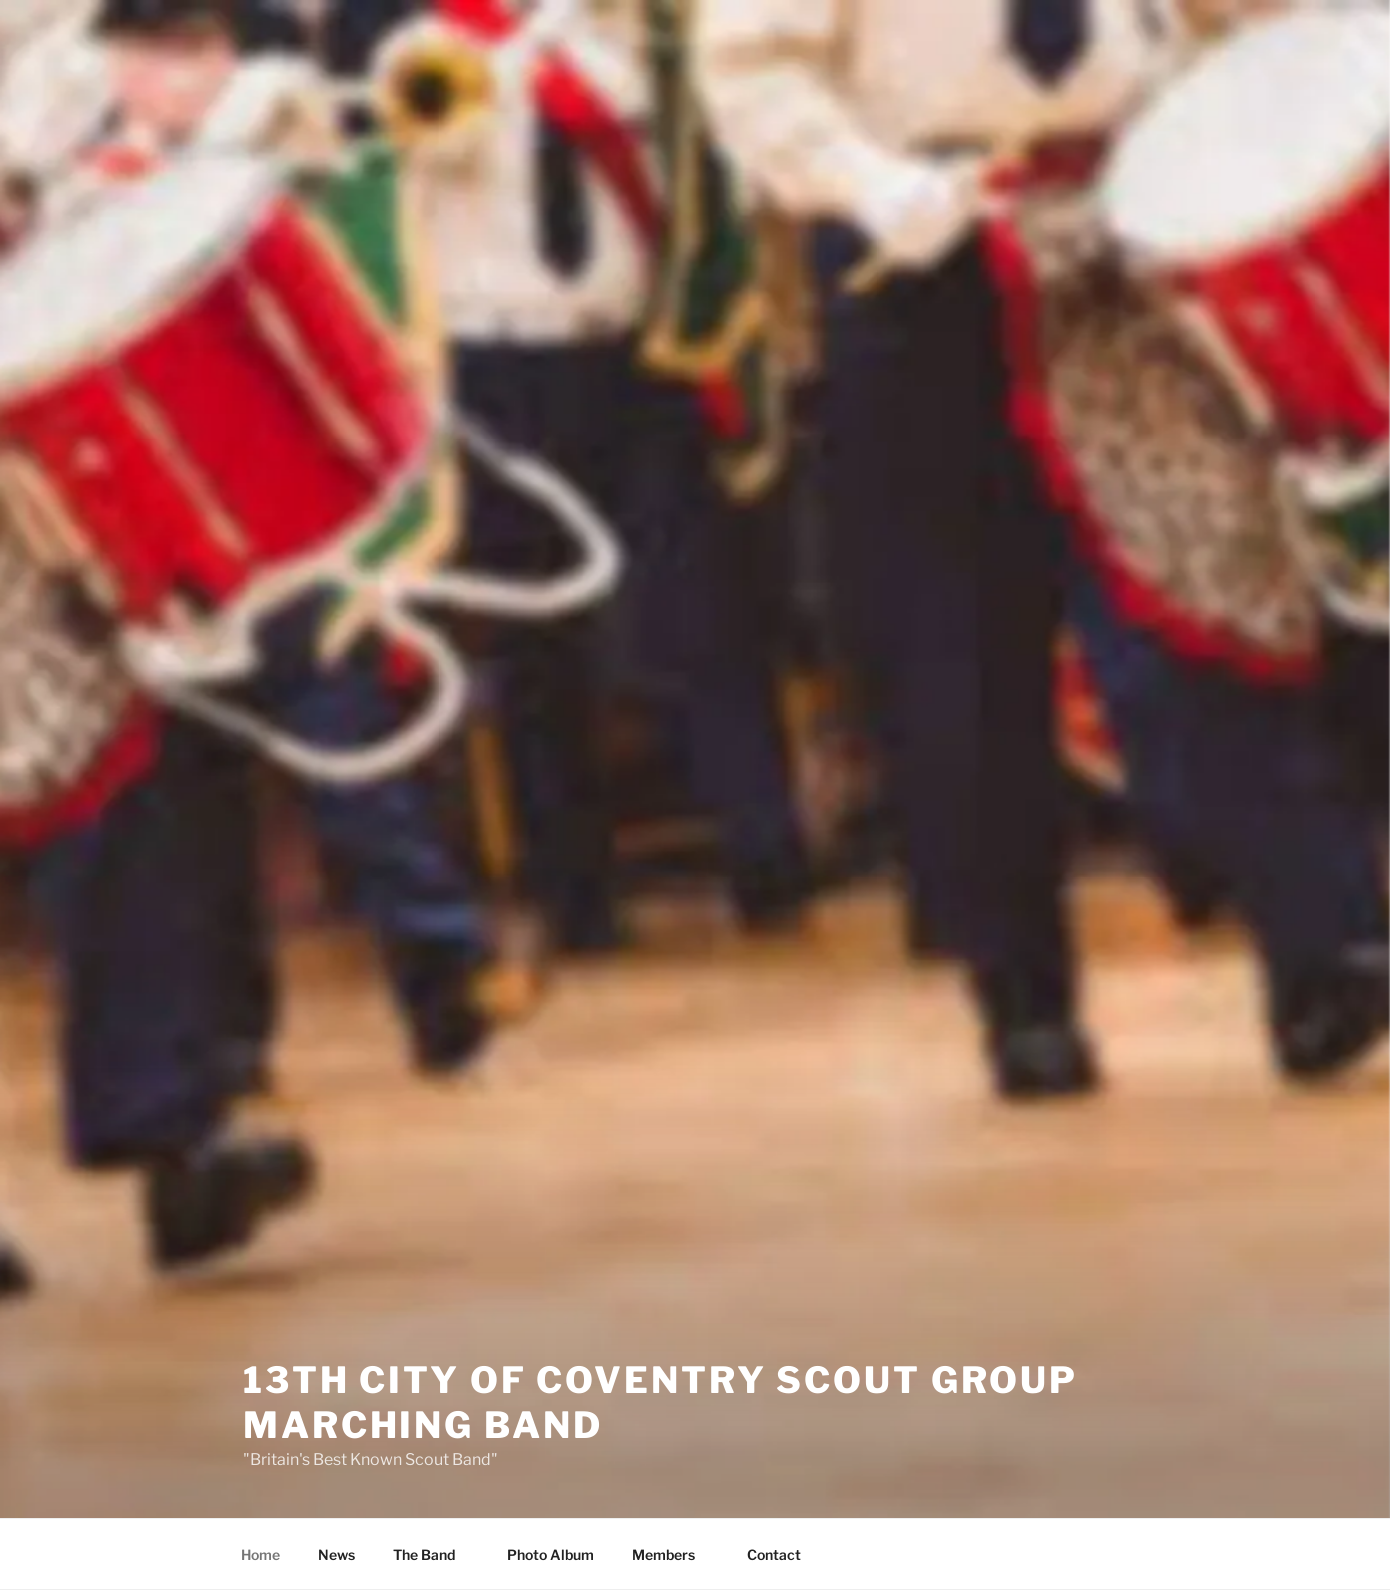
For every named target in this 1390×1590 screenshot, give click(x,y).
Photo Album (550, 1554)
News (336, 1554)
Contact (774, 1554)
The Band (433, 1554)
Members (673, 1554)
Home (260, 1554)
